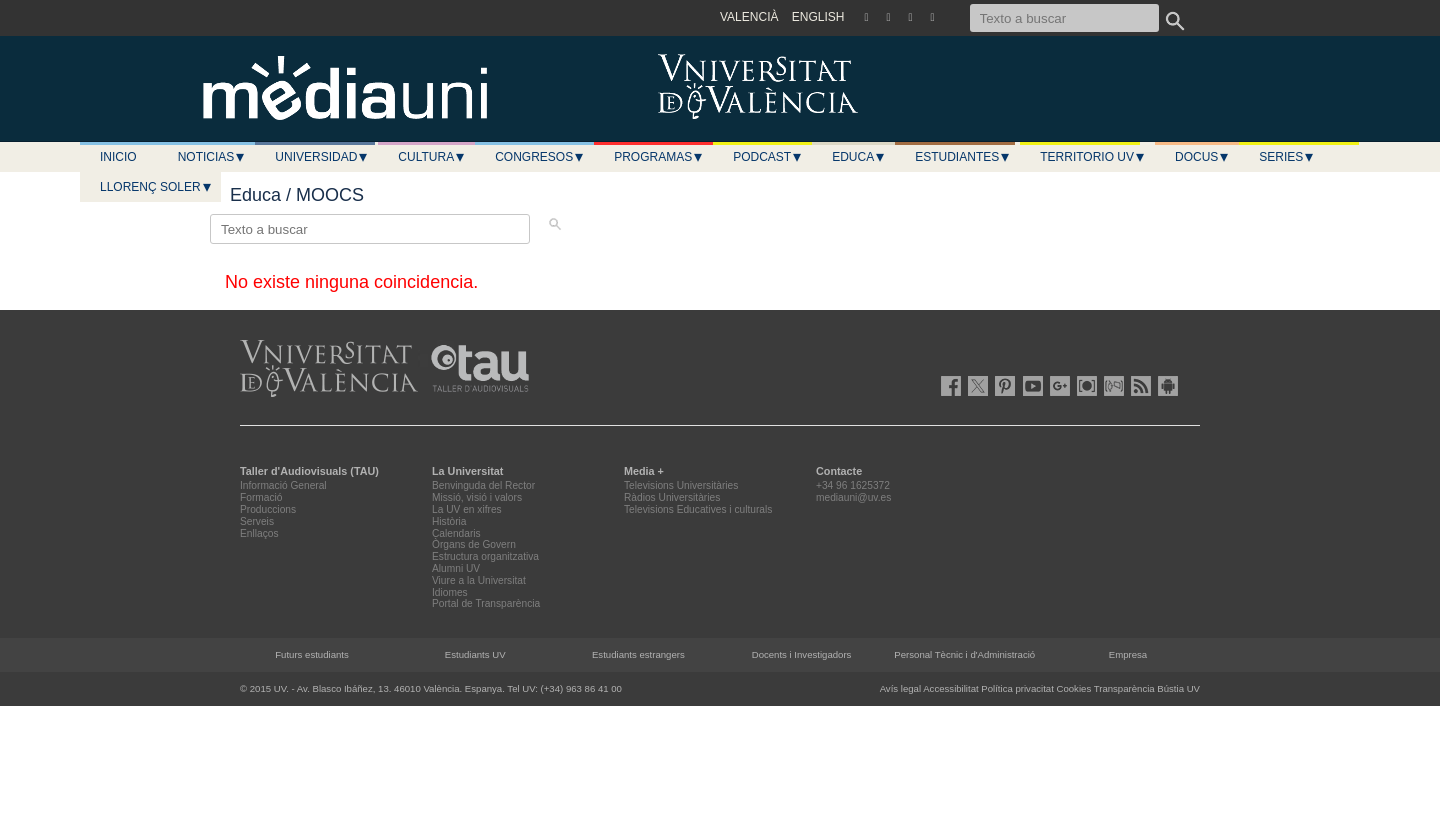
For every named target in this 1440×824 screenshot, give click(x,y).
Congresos (540, 157)
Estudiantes (963, 157)
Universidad (322, 157)
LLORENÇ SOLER (156, 187)
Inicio (118, 157)
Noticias (212, 157)
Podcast (768, 157)
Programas (659, 157)
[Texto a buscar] (1064, 18)
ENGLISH (818, 17)
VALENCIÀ (749, 17)
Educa (859, 157)
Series (1287, 157)
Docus (1202, 157)
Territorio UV (1093, 157)
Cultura (432, 157)
